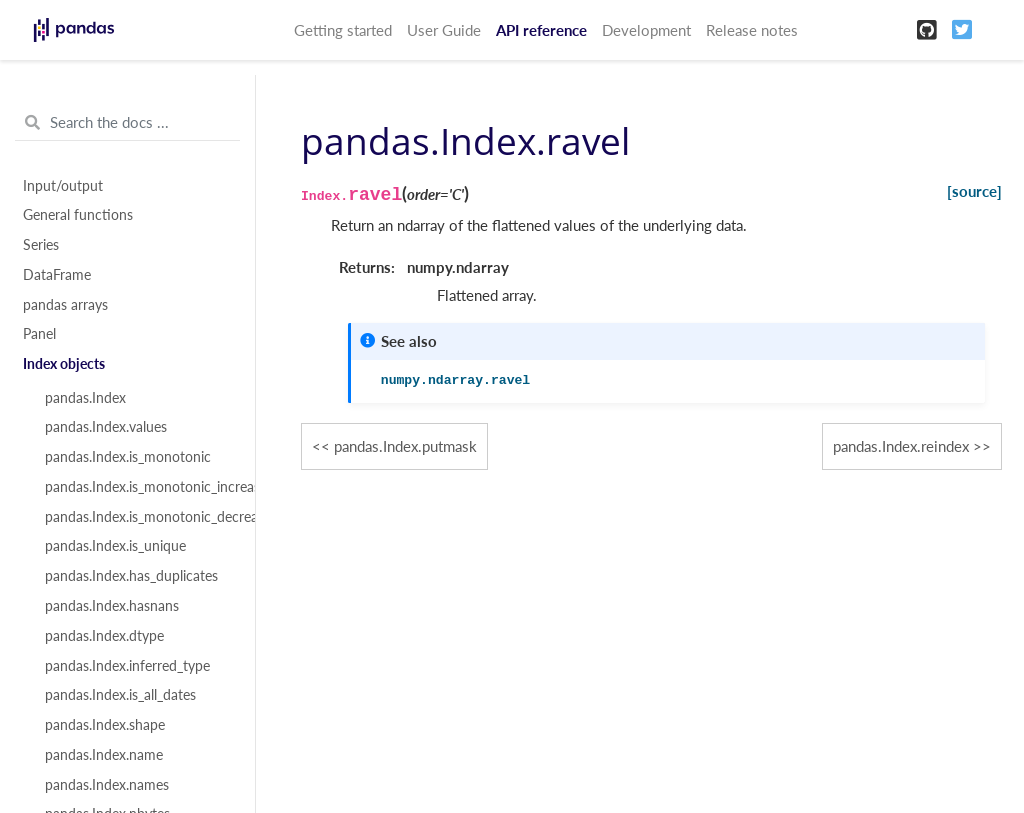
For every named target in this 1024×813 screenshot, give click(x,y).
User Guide (444, 30)
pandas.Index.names (107, 785)
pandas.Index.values (106, 427)
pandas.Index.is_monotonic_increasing (139, 487)
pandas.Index (85, 398)
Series (41, 245)
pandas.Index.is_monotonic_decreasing (139, 517)
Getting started (343, 30)
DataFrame (57, 275)
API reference (541, 30)
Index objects (64, 364)
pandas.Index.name (104, 755)
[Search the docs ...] (127, 123)
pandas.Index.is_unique (115, 546)
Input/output (63, 186)
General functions (78, 215)
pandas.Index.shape (105, 725)
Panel (39, 334)
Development (646, 30)
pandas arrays (65, 305)
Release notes (752, 30)
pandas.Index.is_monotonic (128, 457)
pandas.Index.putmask (405, 446)
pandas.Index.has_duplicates (131, 576)
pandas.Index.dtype (104, 636)
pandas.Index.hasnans (112, 606)
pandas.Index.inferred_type (127, 666)
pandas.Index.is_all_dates (120, 695)
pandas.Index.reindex (901, 446)
